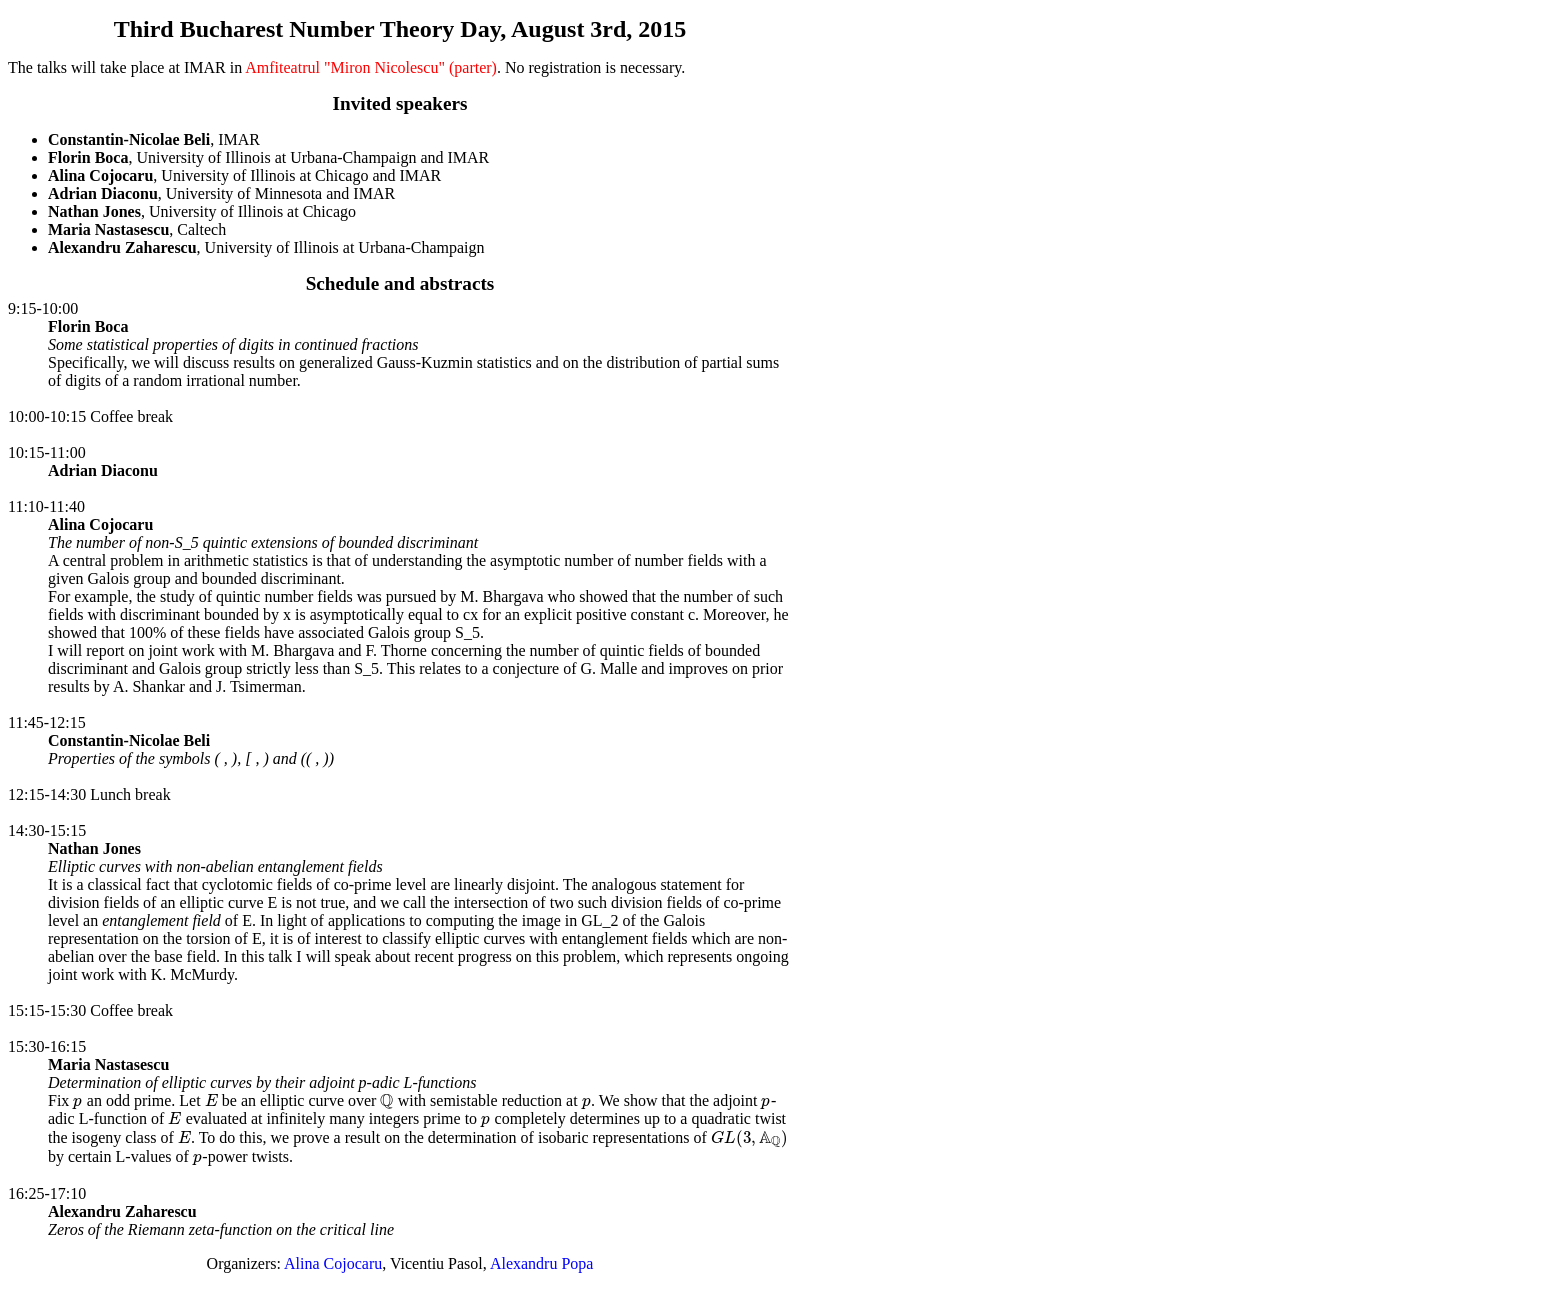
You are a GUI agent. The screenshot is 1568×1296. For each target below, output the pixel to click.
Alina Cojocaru (333, 1263)
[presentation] (77, 1100)
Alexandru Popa (542, 1263)
